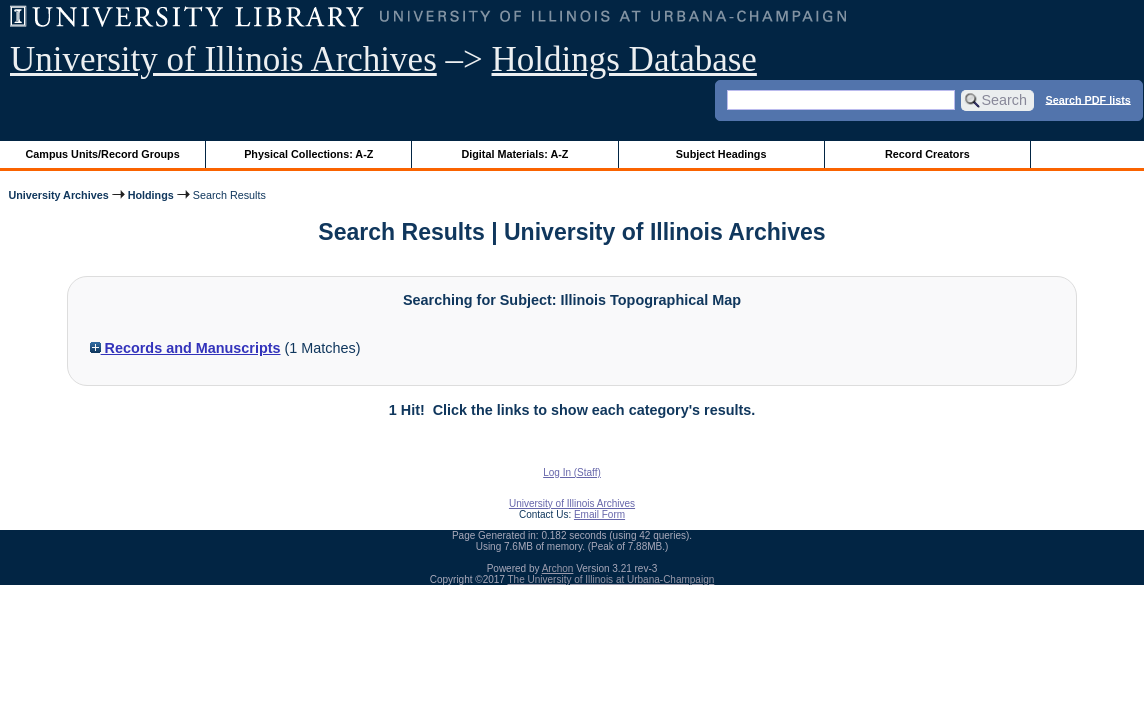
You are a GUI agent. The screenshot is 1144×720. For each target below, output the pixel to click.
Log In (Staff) (572, 472)
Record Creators (927, 154)
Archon (558, 568)
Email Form (599, 514)
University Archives (58, 195)
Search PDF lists (1088, 99)
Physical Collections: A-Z (308, 154)
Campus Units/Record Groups (103, 154)
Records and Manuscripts (185, 348)
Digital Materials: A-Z (514, 154)
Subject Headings (721, 154)
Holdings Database (624, 59)
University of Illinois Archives (223, 59)
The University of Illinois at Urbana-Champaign (611, 579)
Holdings (151, 195)
